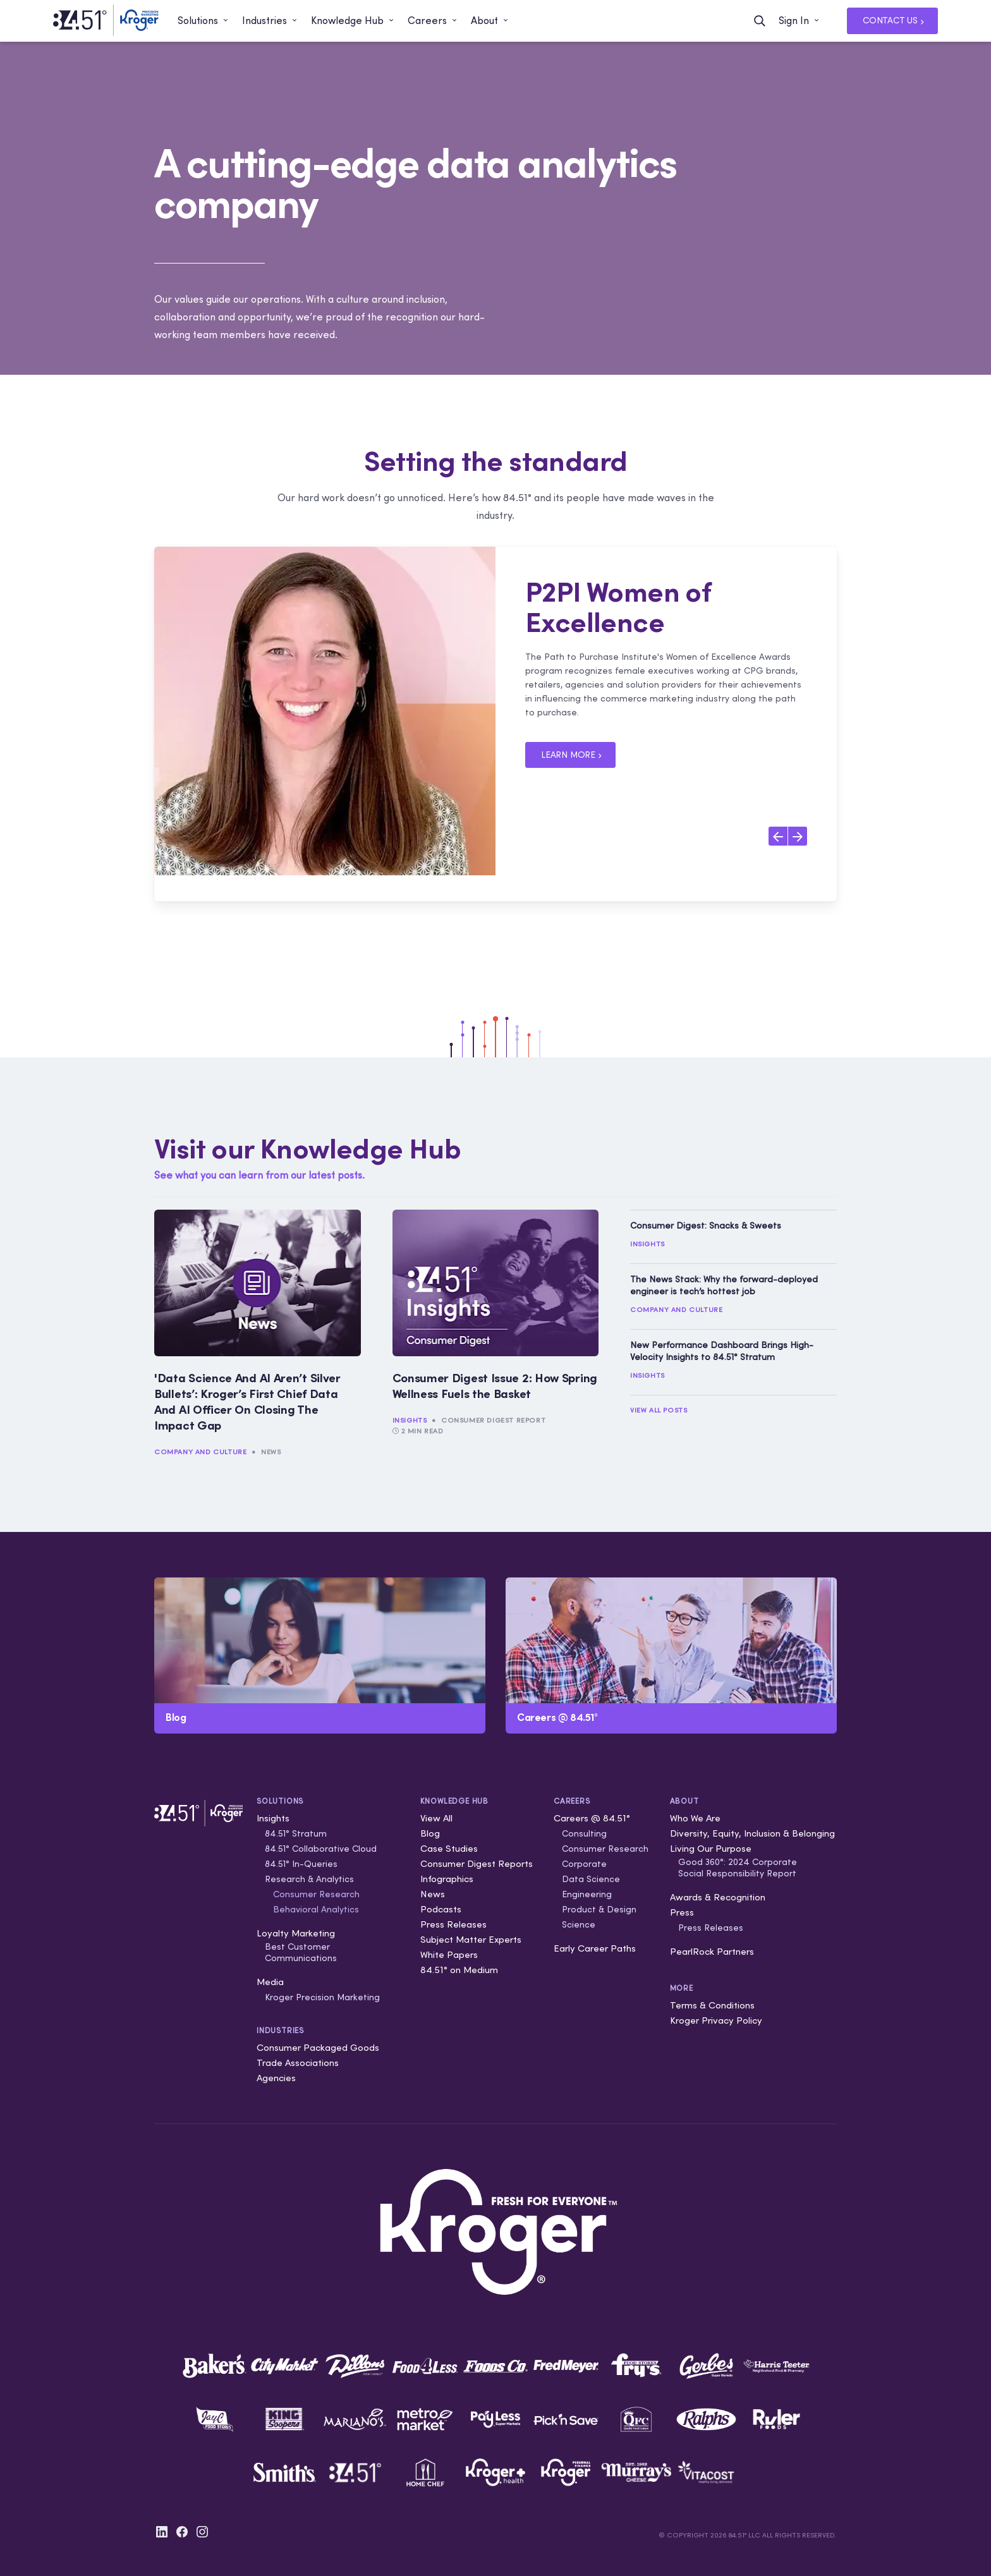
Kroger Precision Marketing (322, 1997)
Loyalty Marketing (296, 1933)
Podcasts (440, 1909)
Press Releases (453, 1924)
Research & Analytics (309, 1879)
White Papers (449, 1954)
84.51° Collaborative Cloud (321, 1848)
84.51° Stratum (296, 1833)
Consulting (584, 1833)
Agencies (276, 2078)
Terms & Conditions (712, 2005)
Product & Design (599, 1909)
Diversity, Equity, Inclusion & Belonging (752, 1833)
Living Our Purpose (710, 1848)
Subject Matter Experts (470, 1939)
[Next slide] (797, 836)
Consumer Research (316, 1894)
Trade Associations (298, 2063)
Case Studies (449, 1848)
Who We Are (695, 1818)
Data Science (591, 1879)
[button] (203, 21)
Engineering (587, 1894)
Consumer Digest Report (493, 1420)
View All (436, 1818)
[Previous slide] (778, 836)
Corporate (584, 1863)
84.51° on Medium (459, 1970)
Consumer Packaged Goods (318, 2047)
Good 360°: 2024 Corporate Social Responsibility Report (737, 1867)
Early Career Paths (595, 1948)
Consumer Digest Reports (476, 1863)
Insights (409, 1420)
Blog (430, 1833)
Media (270, 1982)
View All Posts (658, 1410)
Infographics (446, 1879)
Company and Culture (200, 1451)
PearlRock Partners (712, 1951)
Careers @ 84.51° (592, 1818)
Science (578, 1924)
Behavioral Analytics (316, 1909)
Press (682, 1912)
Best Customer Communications (301, 1952)
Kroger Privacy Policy (716, 2020)
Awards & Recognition (717, 1897)
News (271, 1451)
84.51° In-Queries (301, 1863)
